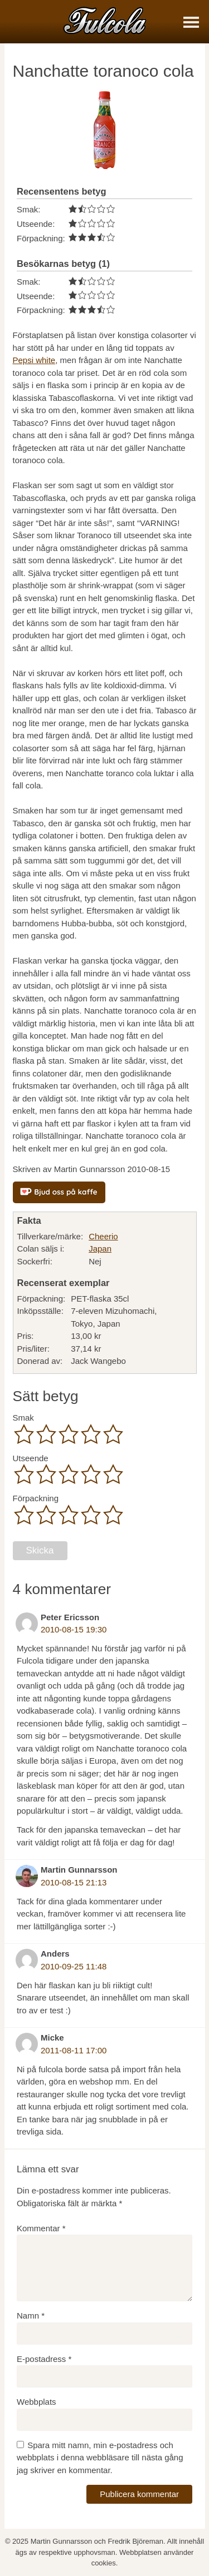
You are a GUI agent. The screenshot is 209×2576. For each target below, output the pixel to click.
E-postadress (44, 2359)
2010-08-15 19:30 (73, 1629)
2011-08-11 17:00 (73, 2050)
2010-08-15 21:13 (73, 1882)
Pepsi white (34, 360)
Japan (100, 1248)
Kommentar (41, 2228)
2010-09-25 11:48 (73, 1966)
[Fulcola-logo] (105, 20)
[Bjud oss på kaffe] (59, 1192)
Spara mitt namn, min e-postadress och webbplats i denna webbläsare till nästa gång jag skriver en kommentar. (100, 2457)
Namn (31, 2315)
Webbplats (36, 2401)
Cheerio (103, 1236)
